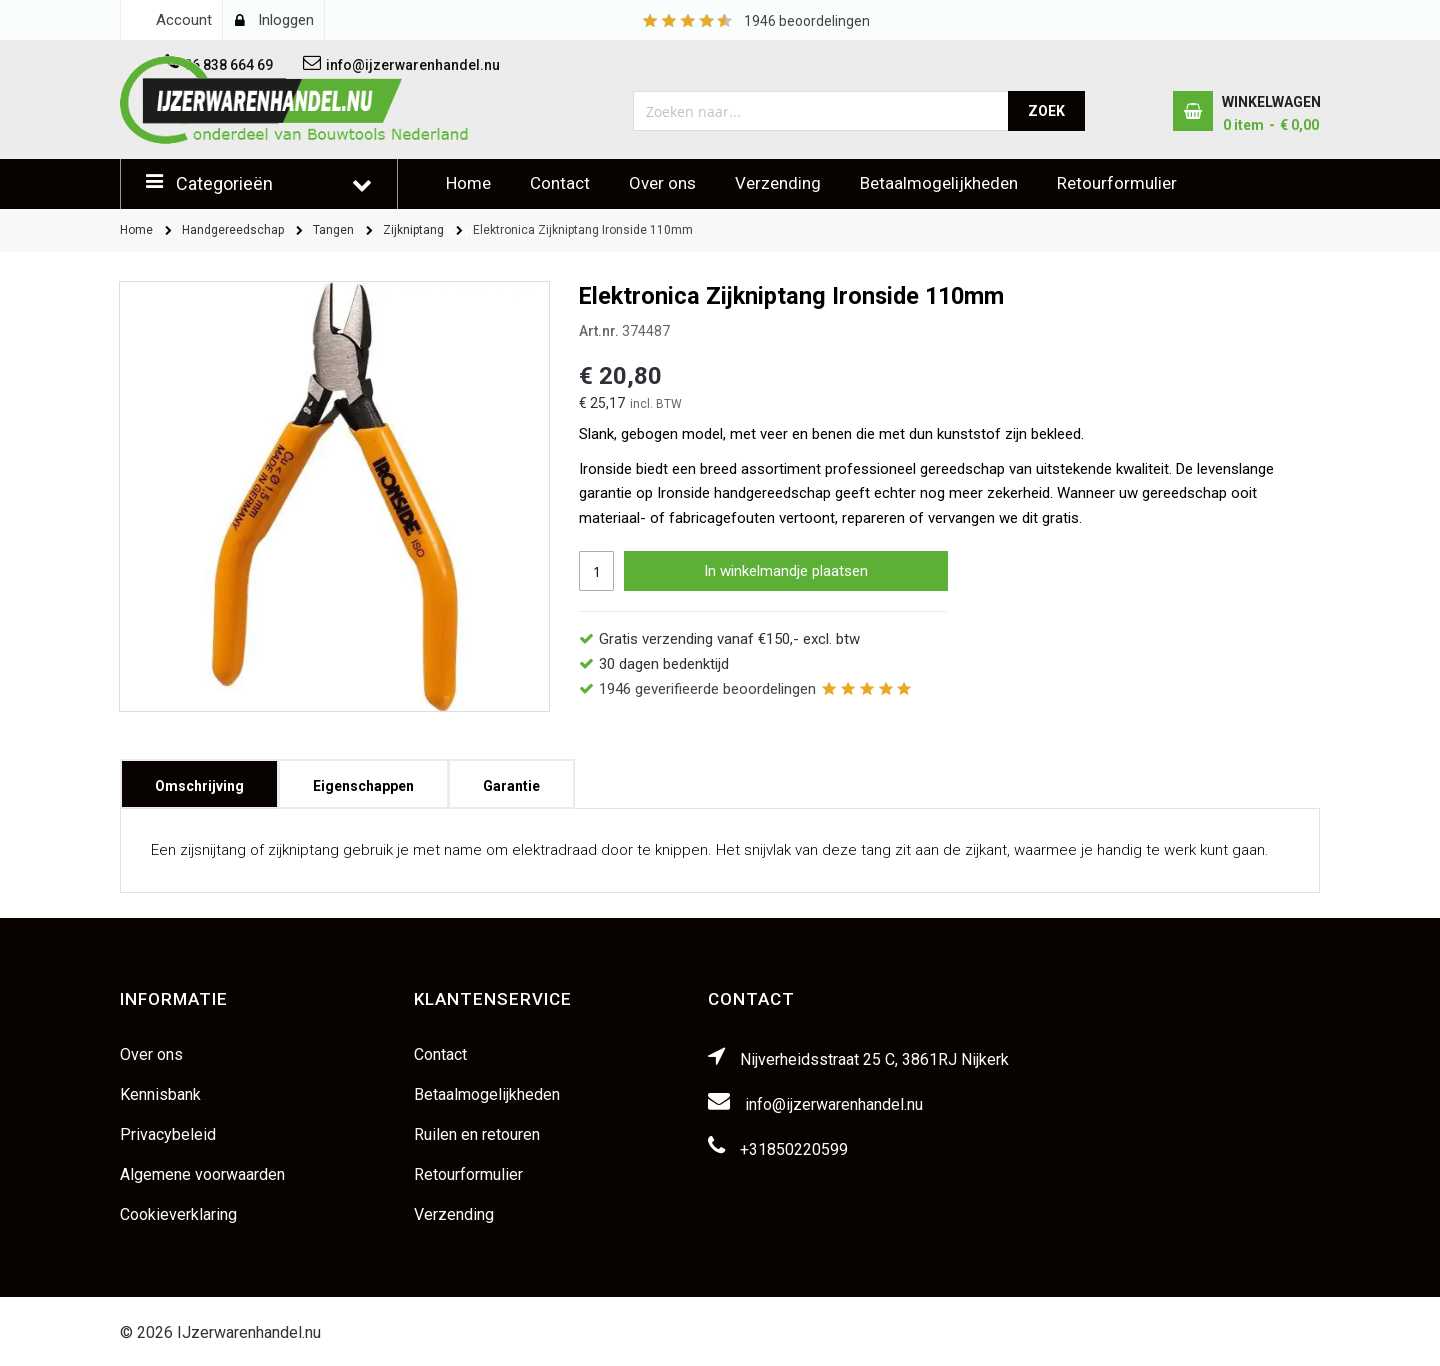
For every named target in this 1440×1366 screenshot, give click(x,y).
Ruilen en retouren (477, 1134)
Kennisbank (160, 1094)
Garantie (511, 779)
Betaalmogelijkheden (939, 183)
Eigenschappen (363, 779)
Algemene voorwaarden (202, 1174)
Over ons (662, 183)
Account (184, 20)
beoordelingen (807, 21)
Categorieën (224, 183)
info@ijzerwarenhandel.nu (834, 1104)
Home (468, 183)
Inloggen (286, 20)
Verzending (778, 183)
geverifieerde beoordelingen (707, 689)
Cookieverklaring (178, 1214)
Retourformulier (1117, 183)
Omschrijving (199, 779)
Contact (560, 183)
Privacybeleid (168, 1134)
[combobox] (821, 111)
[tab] (199, 784)
